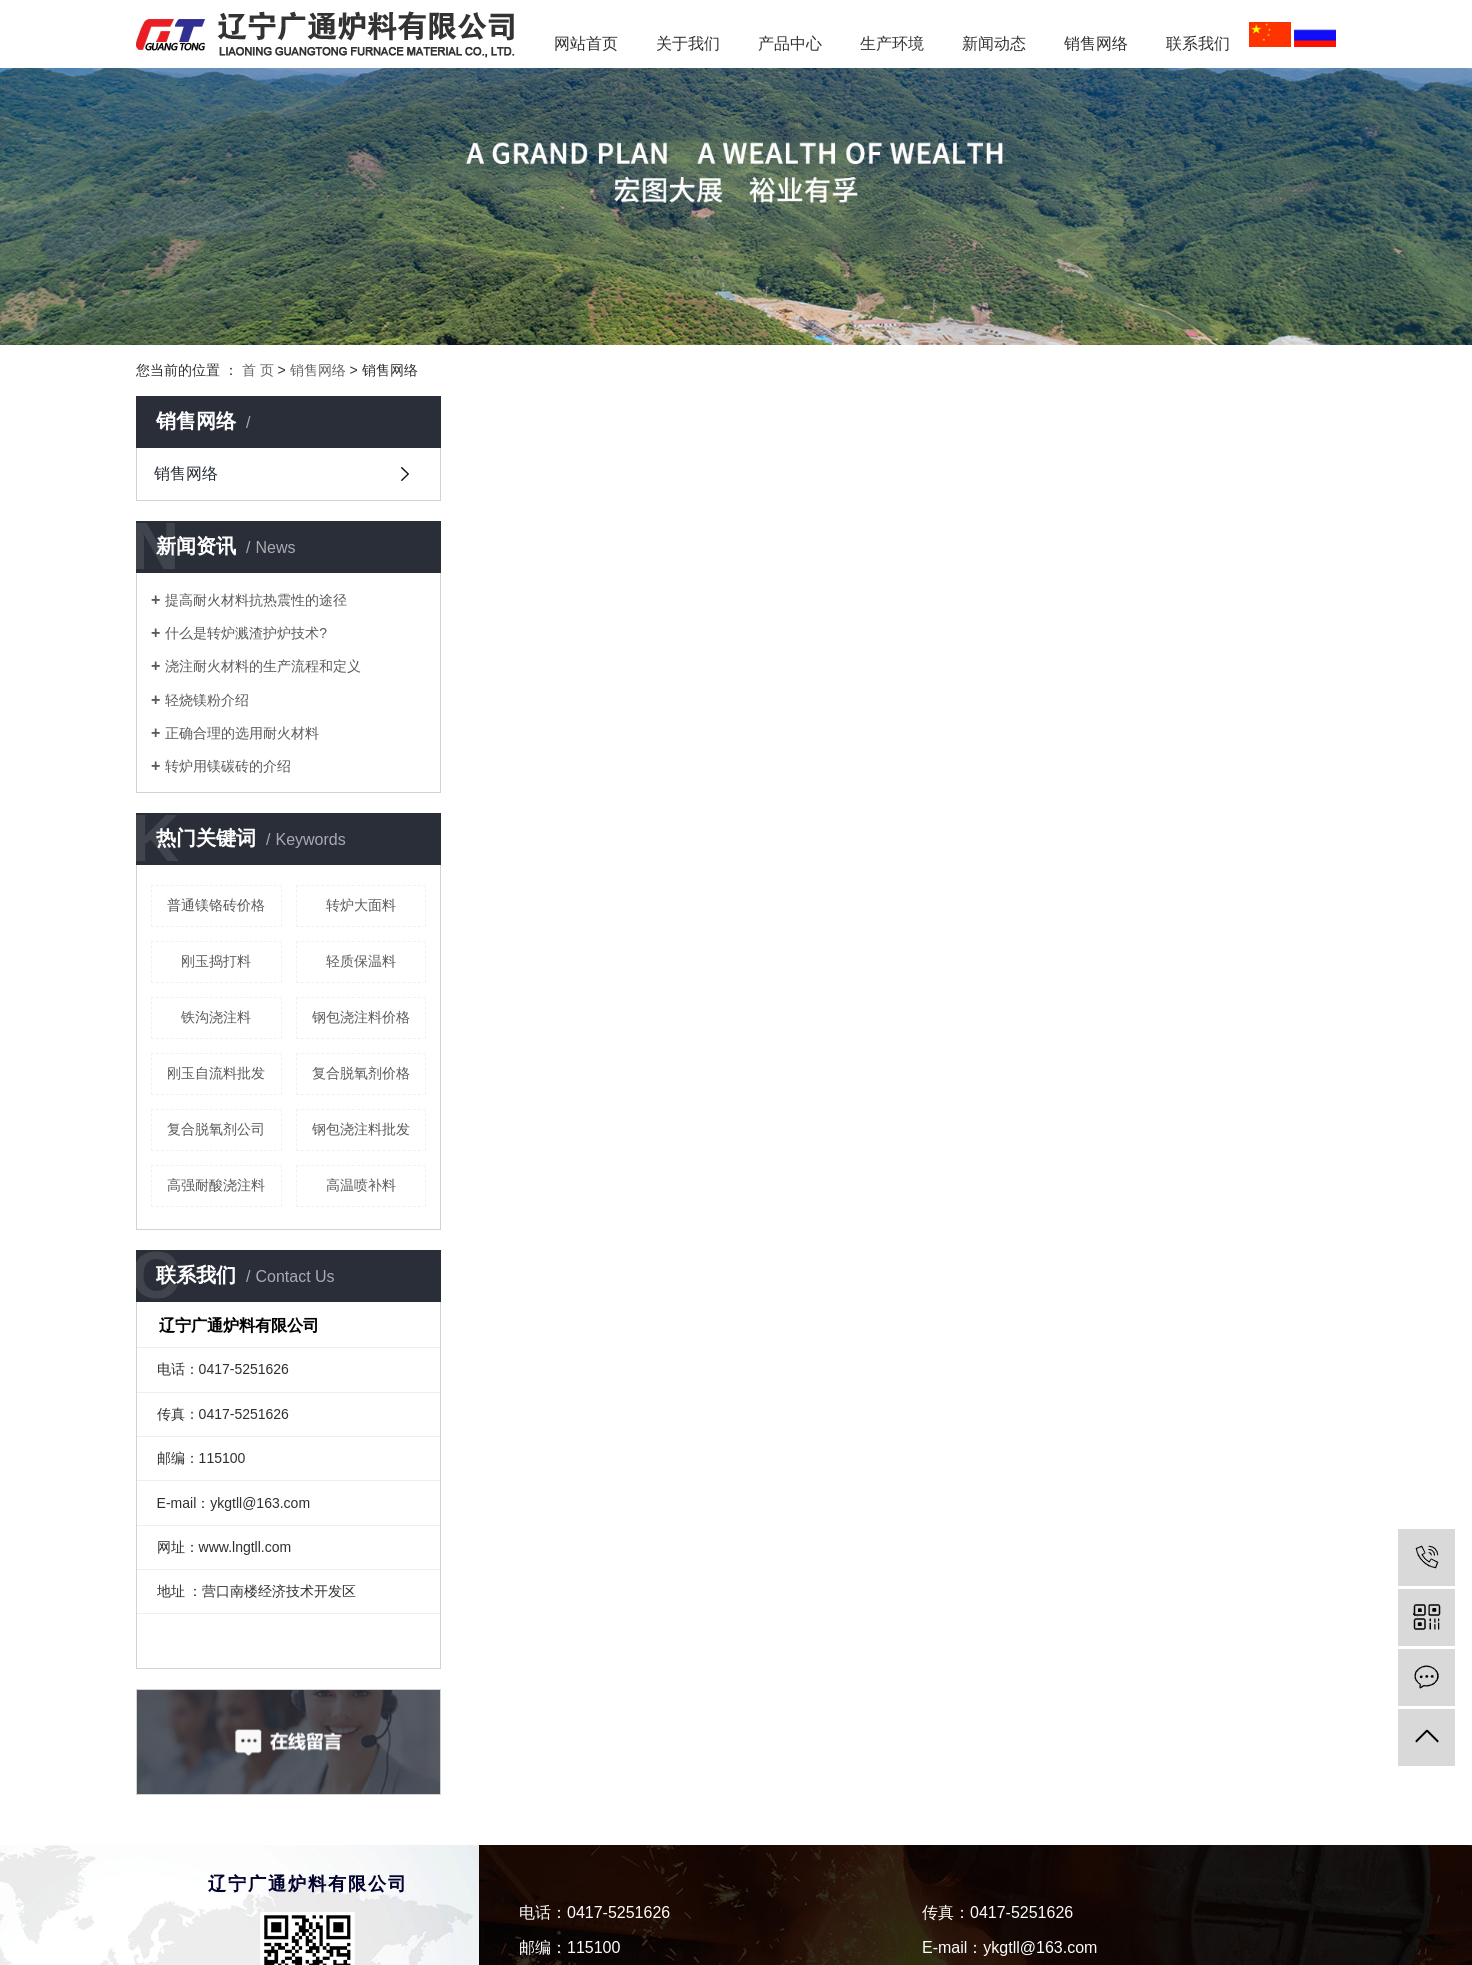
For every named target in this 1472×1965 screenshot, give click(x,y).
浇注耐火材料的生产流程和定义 (263, 666)
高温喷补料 (361, 1185)
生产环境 (892, 43)
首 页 (258, 370)
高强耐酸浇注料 (216, 1185)
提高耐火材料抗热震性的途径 (256, 600)
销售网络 (1096, 43)
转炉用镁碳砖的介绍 (228, 766)
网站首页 (586, 43)
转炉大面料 (361, 905)
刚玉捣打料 (216, 961)
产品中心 (790, 43)
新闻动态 (1002, 43)
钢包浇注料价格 (361, 1017)
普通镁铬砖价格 (216, 905)
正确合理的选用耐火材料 (242, 733)
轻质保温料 (361, 961)
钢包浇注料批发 (361, 1129)
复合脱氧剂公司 (216, 1129)
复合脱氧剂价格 (361, 1073)
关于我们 (688, 43)
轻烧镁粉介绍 (207, 700)
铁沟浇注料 (216, 1017)
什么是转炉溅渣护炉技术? (246, 633)
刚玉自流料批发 (216, 1073)
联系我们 (1198, 43)
